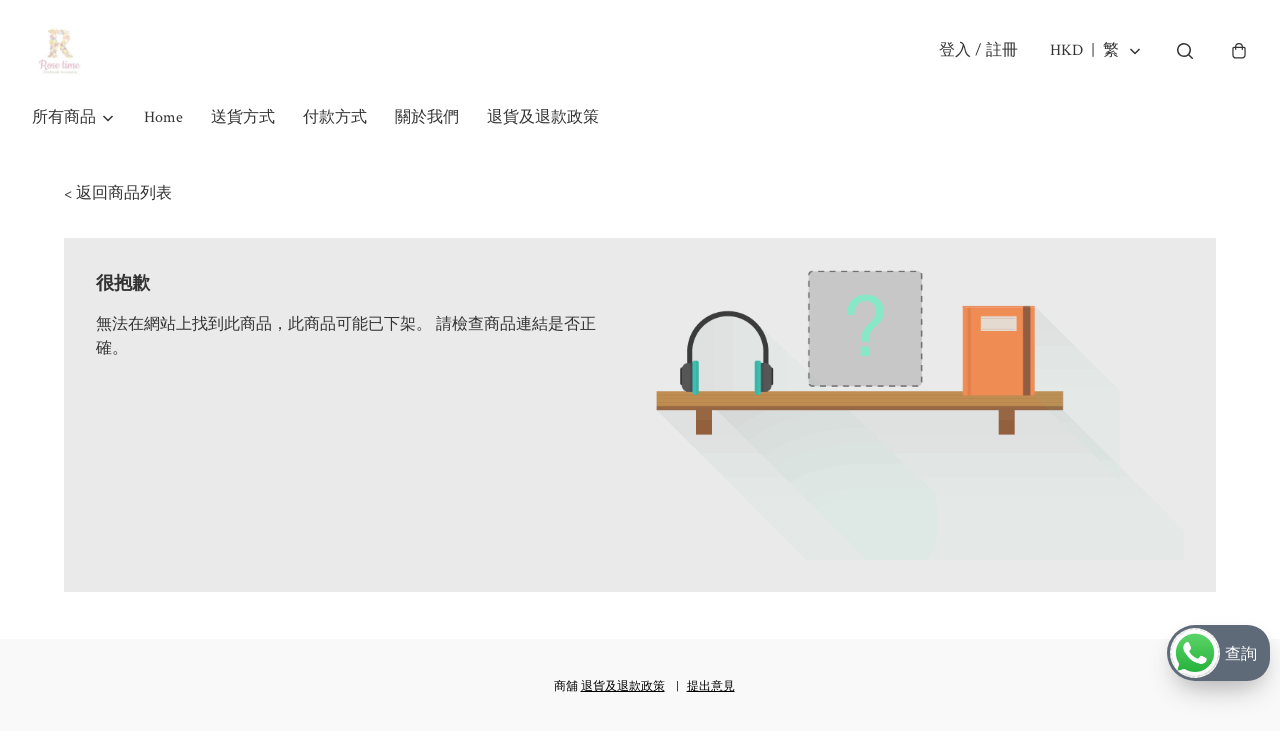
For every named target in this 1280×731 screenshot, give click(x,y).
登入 (975, 55)
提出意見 (711, 686)
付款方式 (335, 127)
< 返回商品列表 (118, 203)
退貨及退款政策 (543, 127)
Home (163, 127)
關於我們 (427, 127)
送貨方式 (243, 127)
